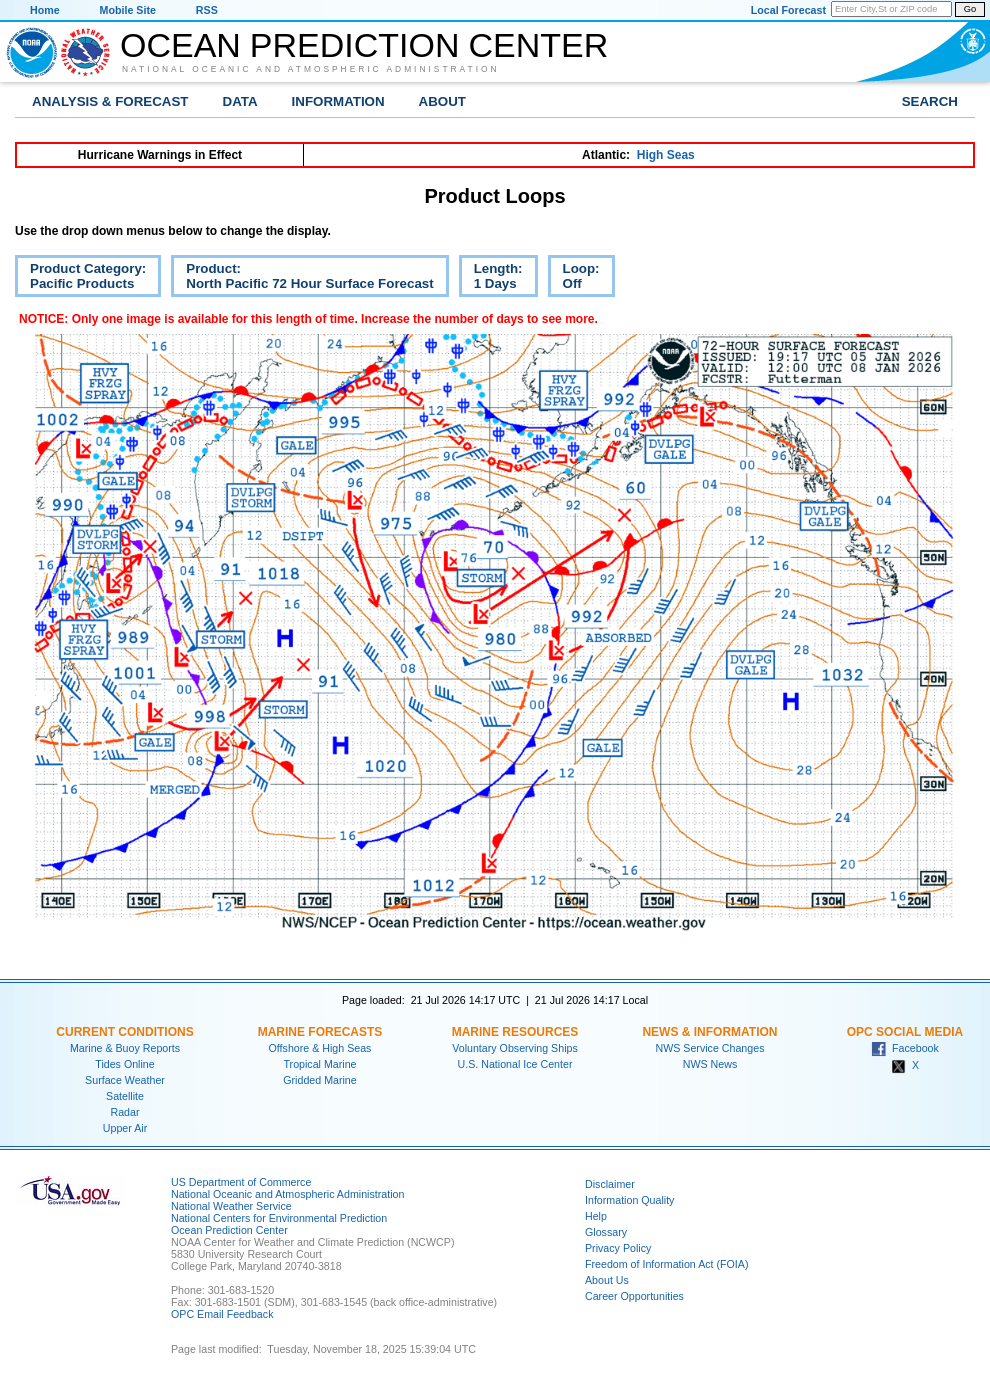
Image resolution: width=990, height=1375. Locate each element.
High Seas (666, 155)
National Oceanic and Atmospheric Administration (311, 69)
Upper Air (125, 1128)
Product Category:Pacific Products (80, 279)
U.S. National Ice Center (515, 1064)
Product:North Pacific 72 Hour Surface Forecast (302, 279)
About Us (607, 1280)
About (442, 101)
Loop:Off (574, 279)
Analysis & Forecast (110, 101)
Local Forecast (788, 10)
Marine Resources (515, 1032)
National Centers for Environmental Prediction (279, 1218)
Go (970, 9)
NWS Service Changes (710, 1048)
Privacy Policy (618, 1248)
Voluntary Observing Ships (515, 1048)
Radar (124, 1112)
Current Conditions (124, 1032)
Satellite (125, 1096)
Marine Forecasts (320, 1032)
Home (45, 10)
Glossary (606, 1232)
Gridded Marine (319, 1080)
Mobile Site (128, 10)
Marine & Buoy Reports (125, 1048)
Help (596, 1216)
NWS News (710, 1064)
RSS (207, 10)
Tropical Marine (319, 1064)
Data (240, 101)
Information (338, 101)
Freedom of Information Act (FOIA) (666, 1264)
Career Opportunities (634, 1296)
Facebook (905, 1048)
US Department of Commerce (241, 1182)
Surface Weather (125, 1080)
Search (930, 101)
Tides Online (124, 1064)
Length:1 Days (491, 279)
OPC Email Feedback (222, 1314)
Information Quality (629, 1200)
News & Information (709, 1032)
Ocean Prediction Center (364, 45)
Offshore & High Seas (320, 1048)
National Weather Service (231, 1206)
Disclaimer (610, 1184)
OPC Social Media (905, 1032)
